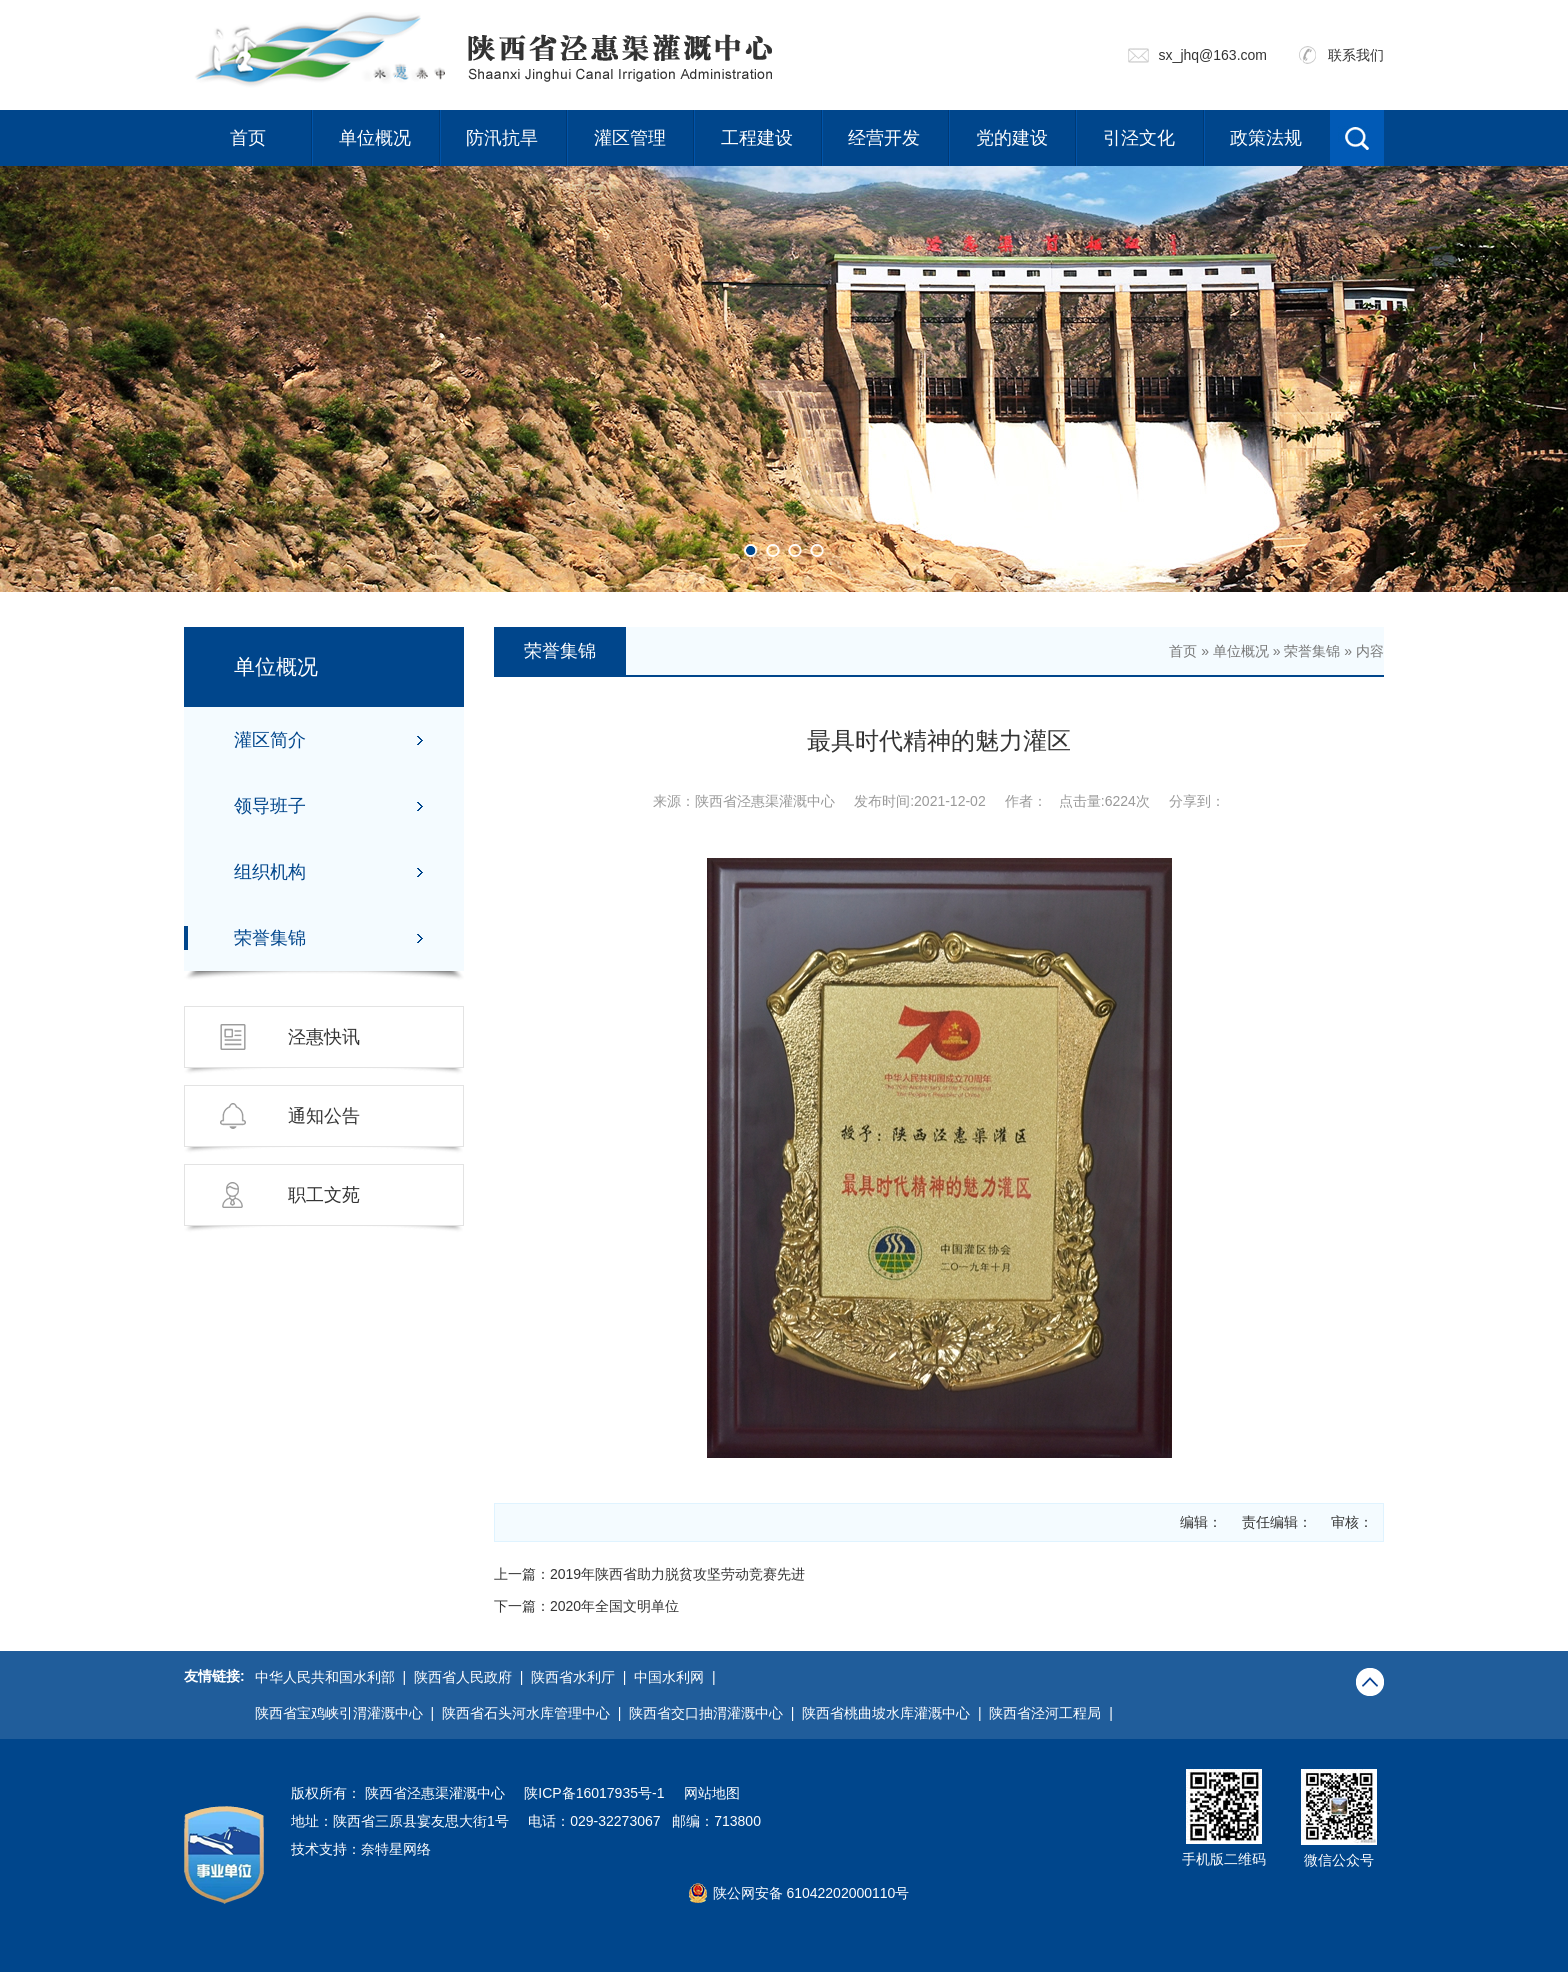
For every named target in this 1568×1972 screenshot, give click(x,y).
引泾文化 (1139, 138)
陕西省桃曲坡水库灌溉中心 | (895, 1713)
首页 (248, 138)
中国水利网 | (678, 1677)
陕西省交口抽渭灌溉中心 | (715, 1713)
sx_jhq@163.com (1213, 55)
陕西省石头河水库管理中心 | (535, 1713)
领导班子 (270, 806)
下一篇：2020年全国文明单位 (586, 1606)
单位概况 (375, 138)
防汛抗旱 (502, 138)
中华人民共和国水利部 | (334, 1677)
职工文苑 (324, 1195)
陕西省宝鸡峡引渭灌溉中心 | (348, 1713)
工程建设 (757, 138)
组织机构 (270, 872)
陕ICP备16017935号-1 (594, 1793)
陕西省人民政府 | (472, 1677)
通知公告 (324, 1116)
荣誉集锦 (270, 938)
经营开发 (884, 138)
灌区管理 (630, 138)
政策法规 (1266, 138)
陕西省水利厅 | (582, 1677)
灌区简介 (270, 740)
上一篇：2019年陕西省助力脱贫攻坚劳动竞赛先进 (649, 1574)
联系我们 (1356, 55)
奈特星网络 (396, 1849)
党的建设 (1012, 138)
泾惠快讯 (324, 1037)
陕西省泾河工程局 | (1054, 1713)
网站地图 (712, 1793)
